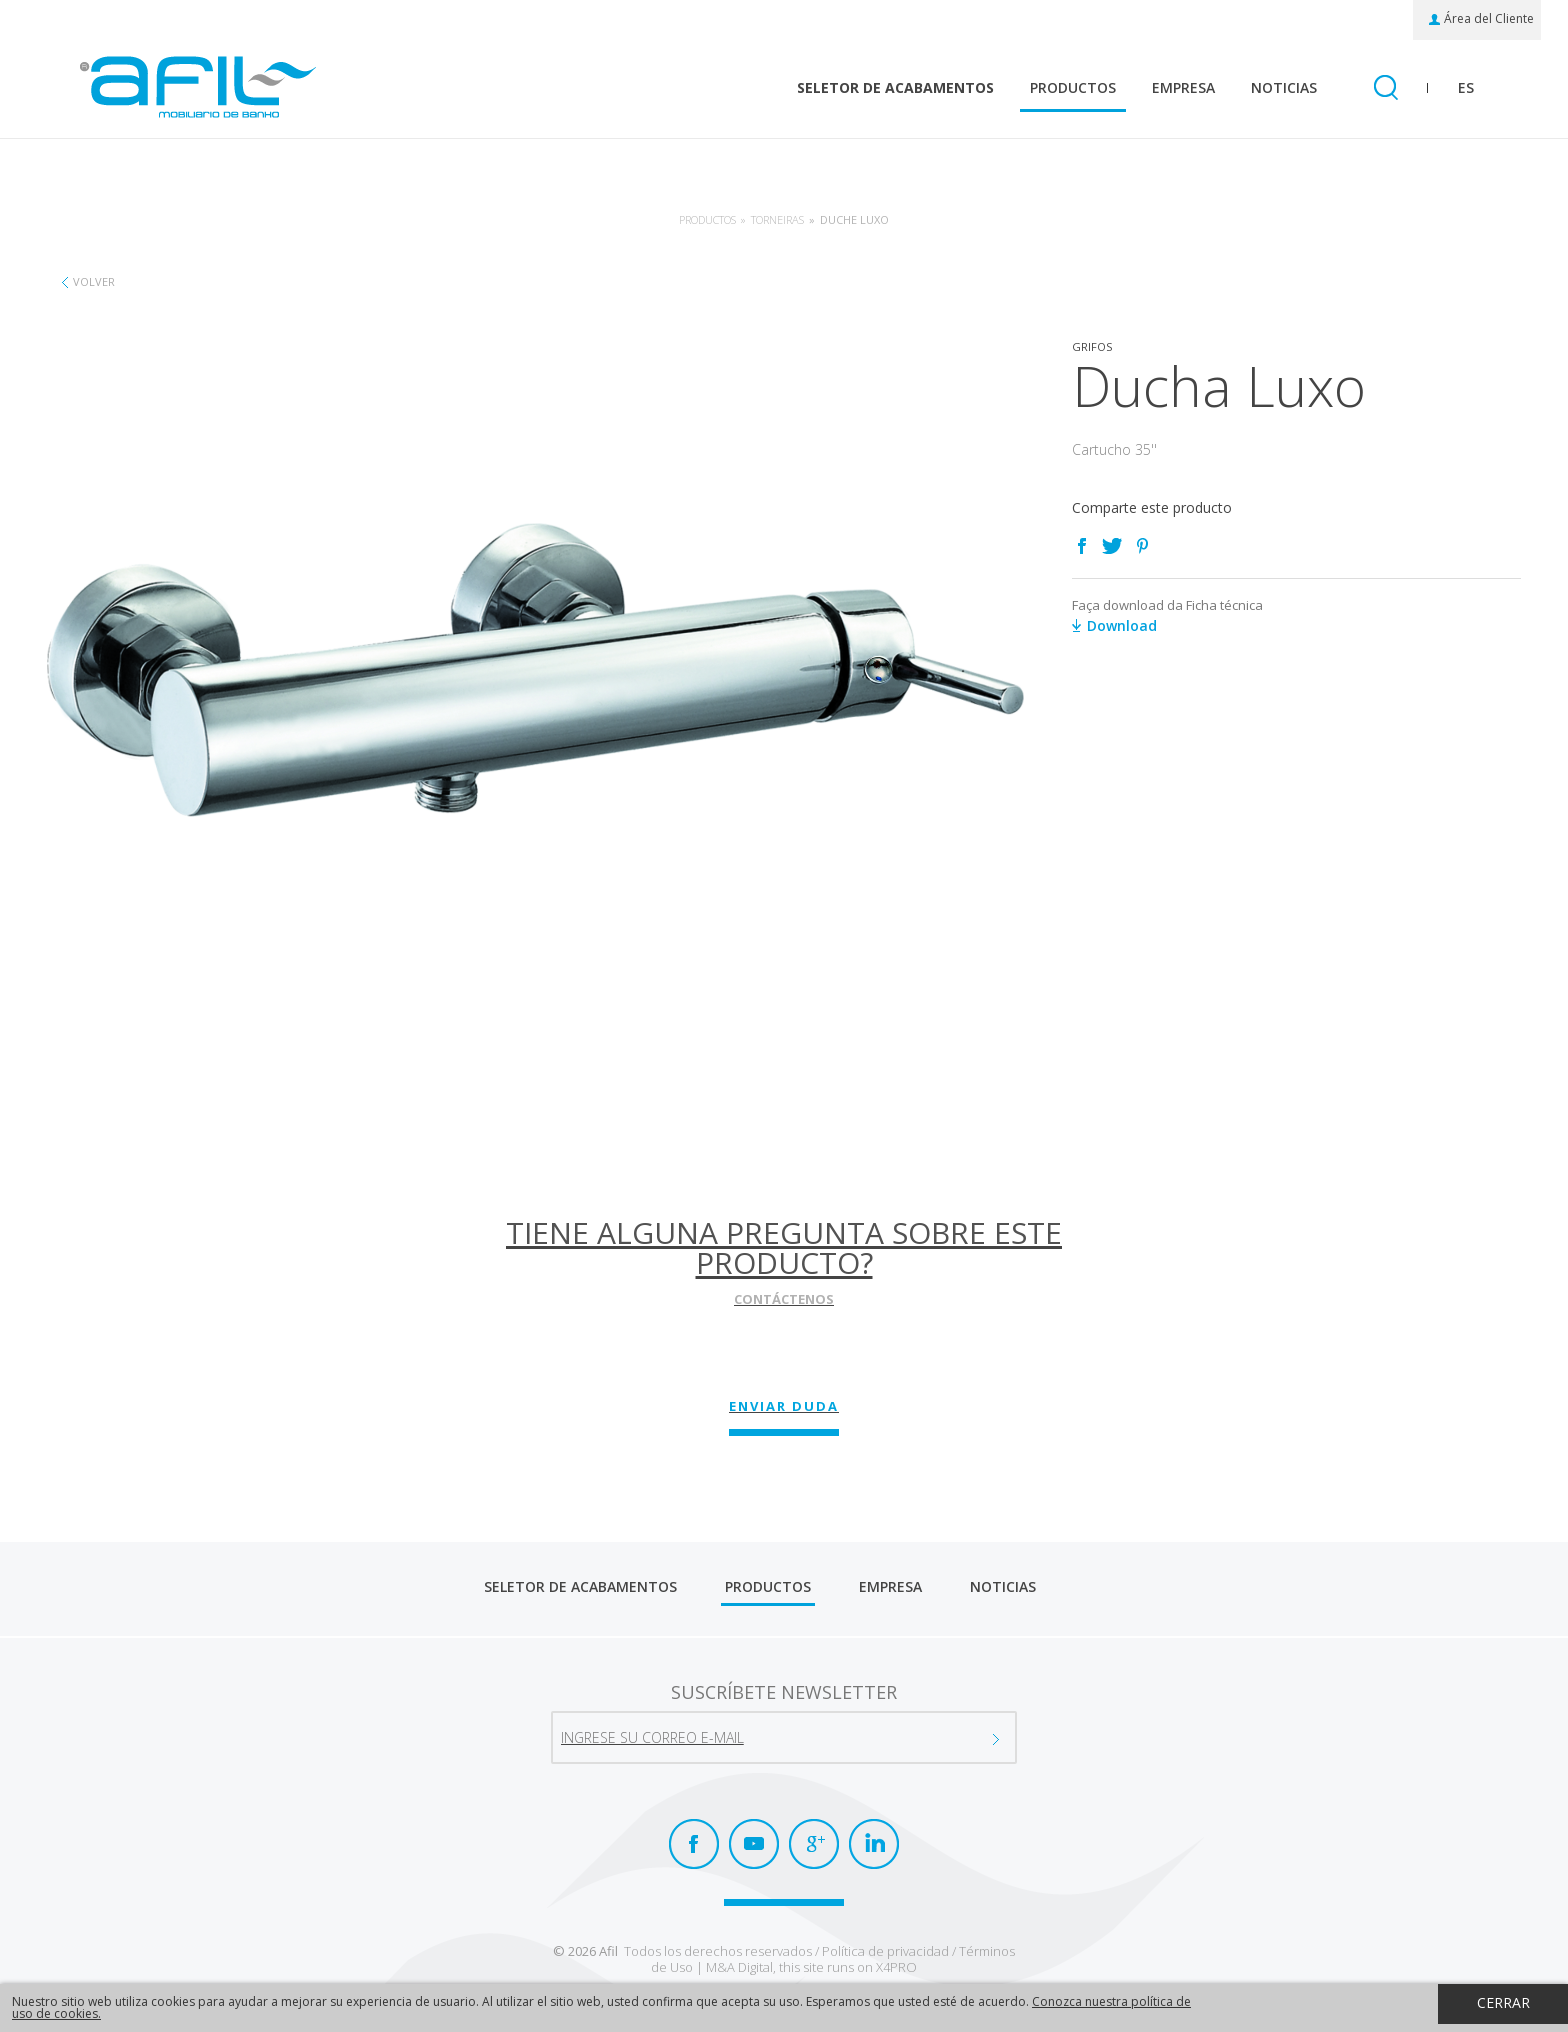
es (1466, 87)
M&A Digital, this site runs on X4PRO (811, 1967)
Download (1122, 625)
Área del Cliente (1489, 19)
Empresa (1183, 87)
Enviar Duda (784, 1406)
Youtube (754, 1844)
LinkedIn (874, 1844)
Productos (1073, 87)
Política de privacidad (885, 1951)
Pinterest (1142, 546)
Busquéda (1385, 89)
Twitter (1112, 546)
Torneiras (777, 219)
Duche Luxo (854, 219)
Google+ (814, 1844)
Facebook (1082, 546)
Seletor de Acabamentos (895, 87)
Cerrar (1503, 2002)
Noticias (1284, 87)
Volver (94, 281)
